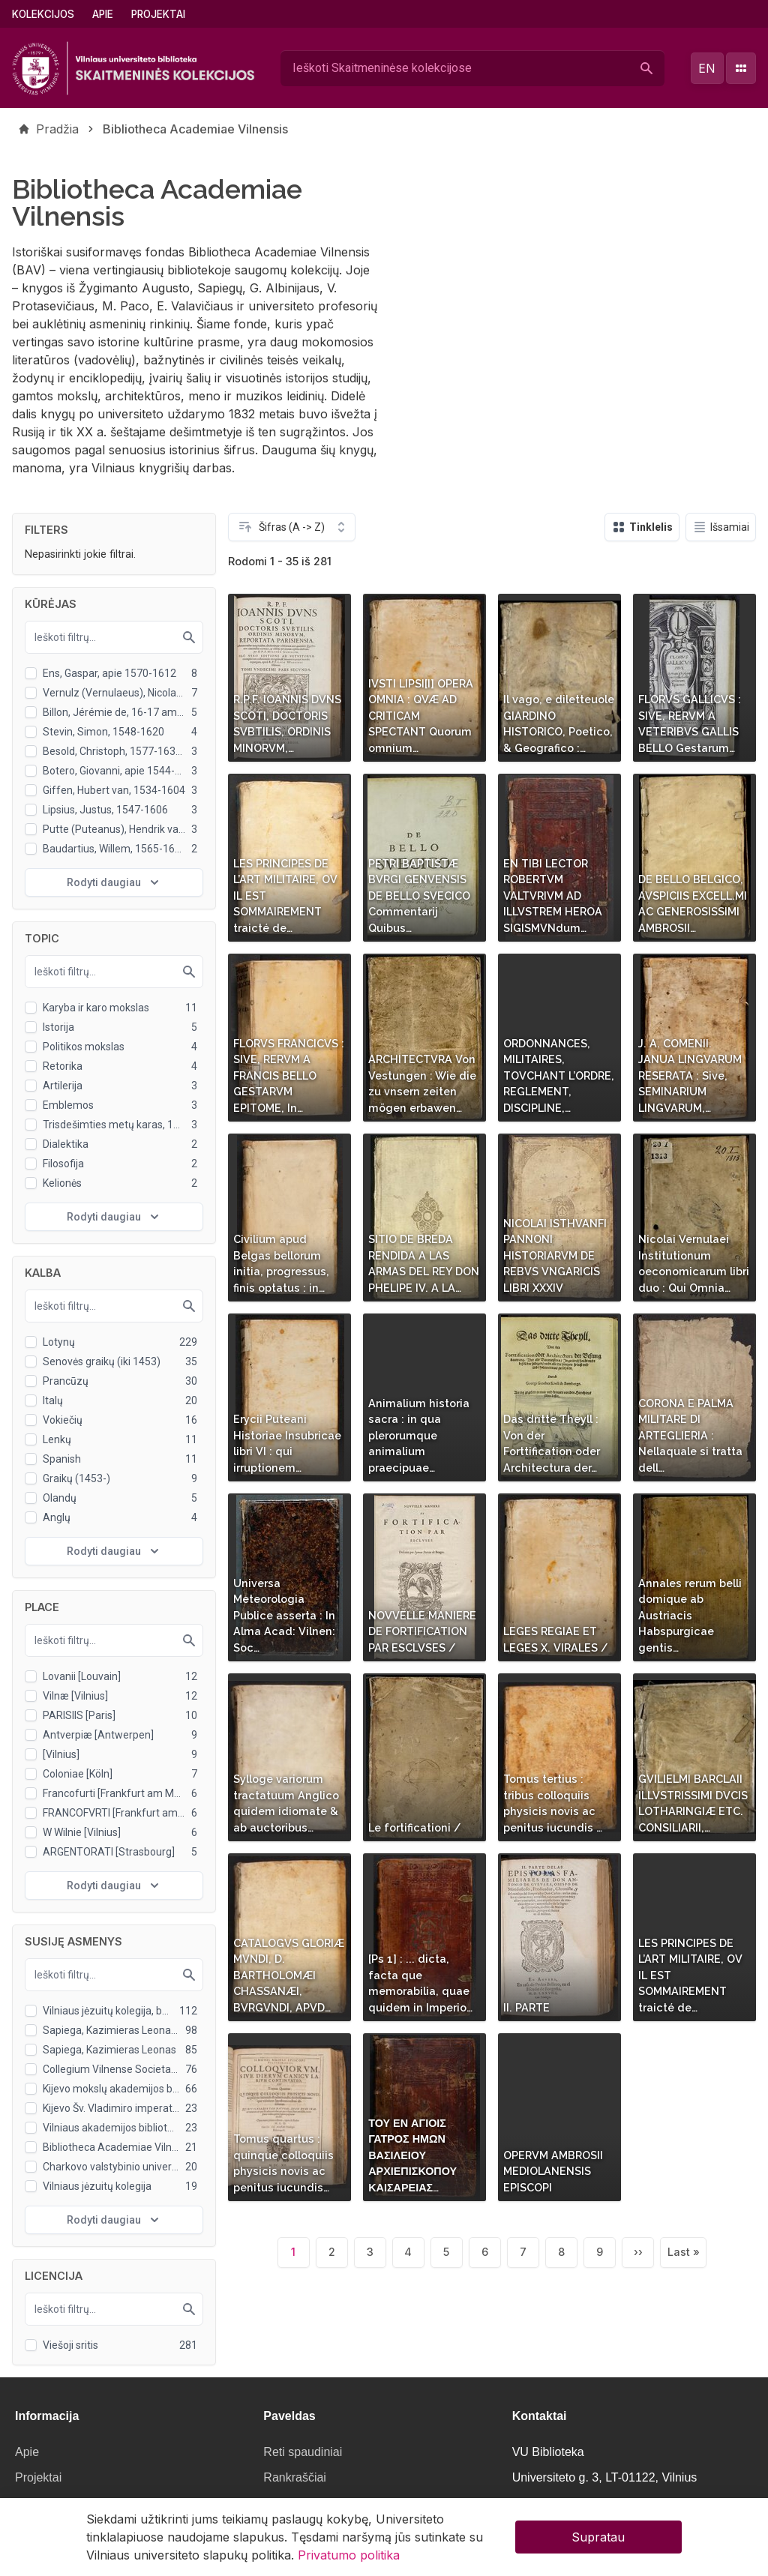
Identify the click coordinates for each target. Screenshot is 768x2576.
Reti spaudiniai (302, 2452)
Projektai (158, 14)
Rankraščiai (294, 2477)
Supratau (598, 2541)
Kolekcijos (43, 14)
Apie (102, 14)
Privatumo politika (349, 2559)
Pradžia (57, 128)
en (707, 68)
